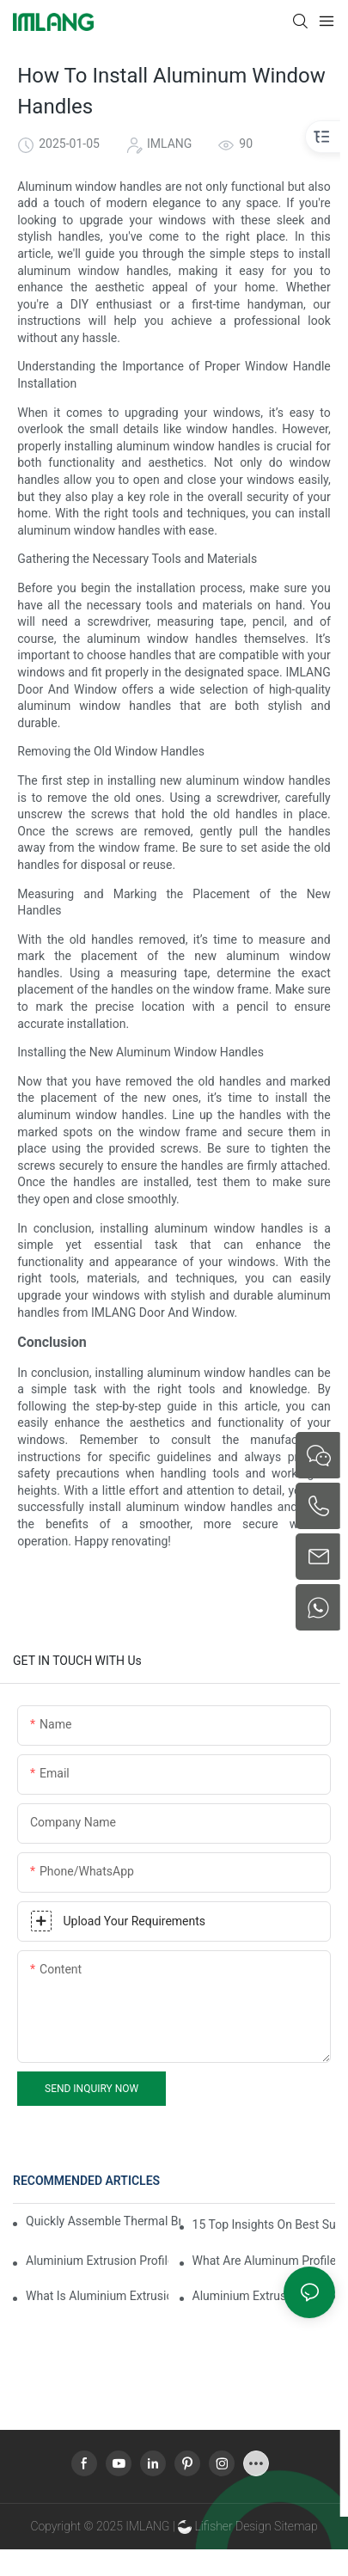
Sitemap (295, 2526)
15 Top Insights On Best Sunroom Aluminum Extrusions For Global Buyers (263, 2224)
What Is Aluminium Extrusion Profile (97, 2296)
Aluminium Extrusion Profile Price (263, 2296)
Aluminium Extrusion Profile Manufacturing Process (97, 2260)
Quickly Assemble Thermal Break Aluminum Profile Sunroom (103, 2221)
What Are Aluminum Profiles (263, 2260)
